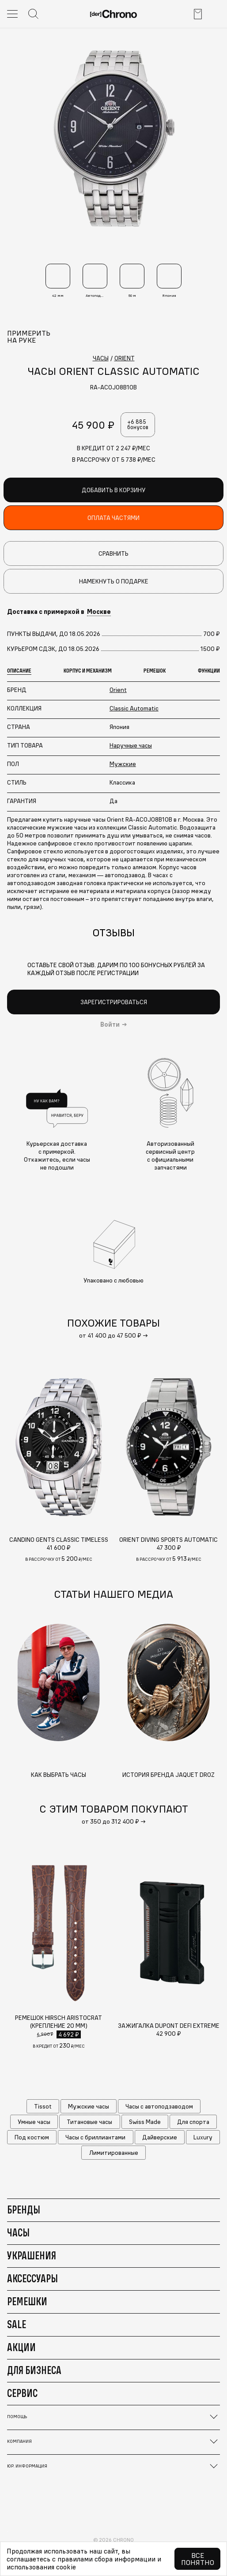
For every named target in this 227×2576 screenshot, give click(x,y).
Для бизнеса (34, 2370)
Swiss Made (145, 2122)
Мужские (123, 764)
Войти (110, 1024)
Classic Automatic (134, 708)
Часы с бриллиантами (95, 2137)
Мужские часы (88, 2106)
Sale (16, 2324)
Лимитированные (113, 2153)
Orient (118, 690)
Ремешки (27, 2301)
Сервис (22, 2393)
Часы (18, 2232)
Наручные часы (131, 745)
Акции (21, 2347)
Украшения (31, 2255)
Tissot (43, 2106)
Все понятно (197, 2559)
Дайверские (159, 2137)
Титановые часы (89, 2122)
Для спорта (193, 2122)
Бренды (23, 2209)
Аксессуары (32, 2278)
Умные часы (34, 2122)
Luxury (202, 2137)
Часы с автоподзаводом (159, 2106)
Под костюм (32, 2137)
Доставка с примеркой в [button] (59, 612)
